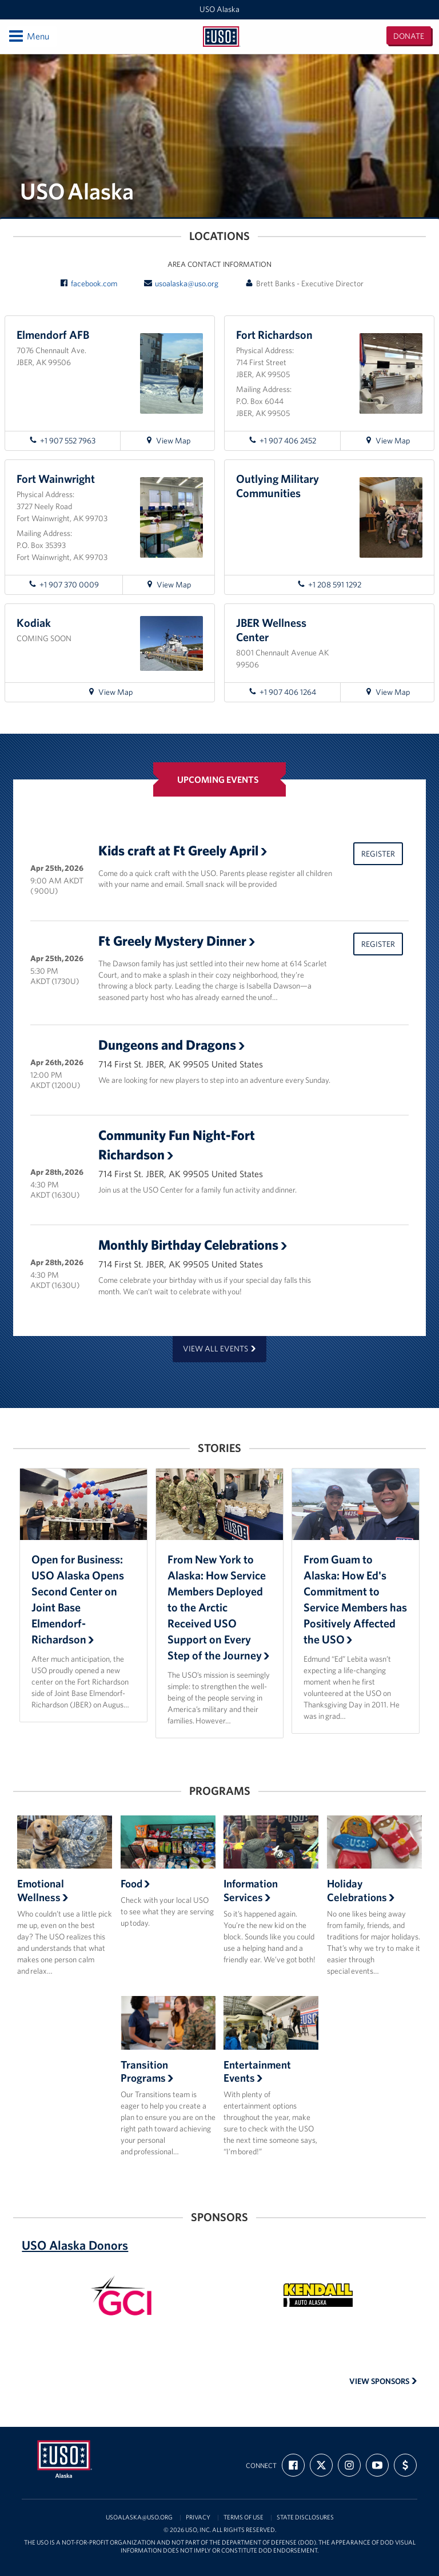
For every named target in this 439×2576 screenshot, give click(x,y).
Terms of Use (244, 2517)
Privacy (198, 2517)
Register (378, 854)
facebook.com (88, 283)
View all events (219, 1348)
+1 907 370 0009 (64, 584)
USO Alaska (219, 9)
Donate (408, 36)
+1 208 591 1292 (329, 584)
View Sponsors (383, 2381)
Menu (28, 36)
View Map (173, 442)
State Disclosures (305, 2517)
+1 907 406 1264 (282, 692)
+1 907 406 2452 (282, 440)
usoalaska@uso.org (181, 283)
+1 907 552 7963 (62, 440)
